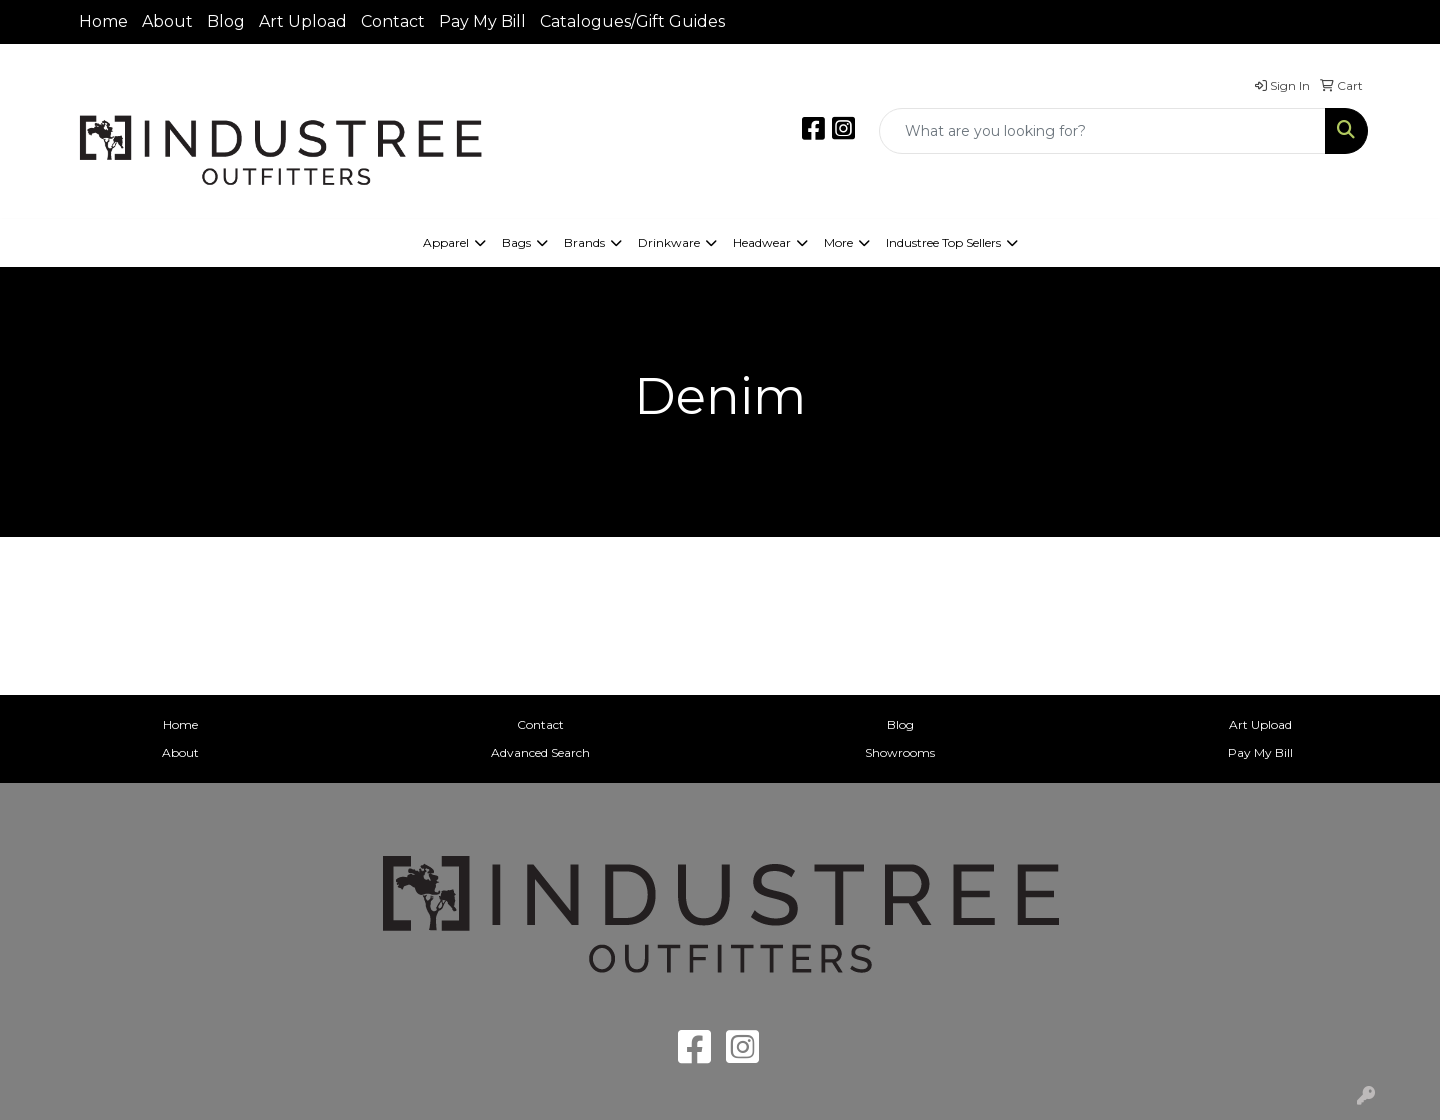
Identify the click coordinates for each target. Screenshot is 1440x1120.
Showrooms (900, 752)
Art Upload (303, 21)
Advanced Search (540, 752)
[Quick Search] (1102, 131)
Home (103, 21)
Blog (226, 21)
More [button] (838, 242)
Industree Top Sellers (943, 242)
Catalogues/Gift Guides (632, 21)
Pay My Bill (482, 21)
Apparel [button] (446, 242)
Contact (393, 21)
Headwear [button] (762, 242)
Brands (584, 242)
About (167, 21)
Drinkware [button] (669, 242)
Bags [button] (516, 242)
